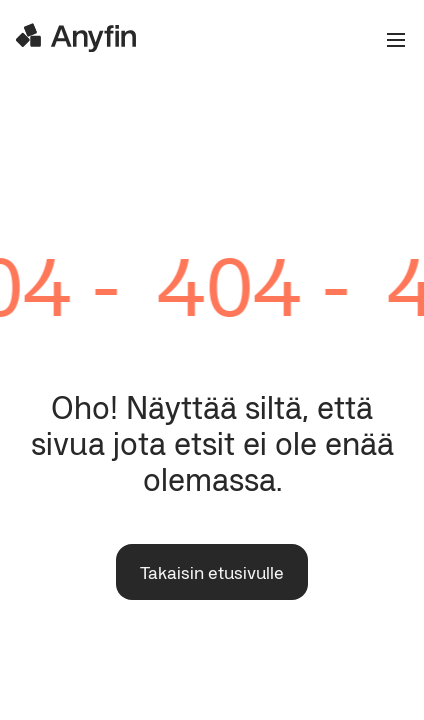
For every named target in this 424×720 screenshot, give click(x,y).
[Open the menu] (388, 40)
